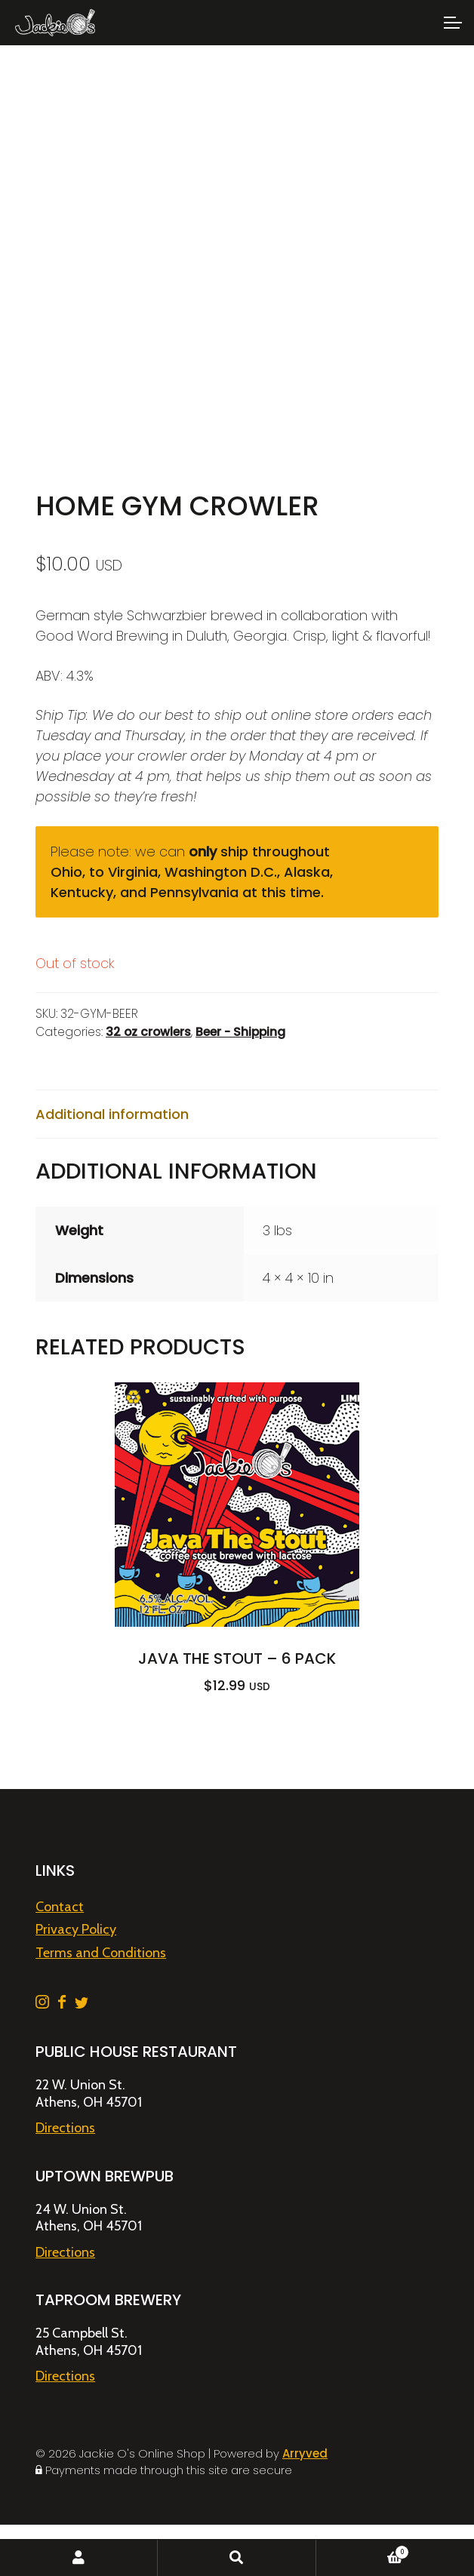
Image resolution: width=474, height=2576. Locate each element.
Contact (59, 1906)
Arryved (305, 2453)
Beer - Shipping (240, 1032)
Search (236, 2558)
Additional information (112, 1114)
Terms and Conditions (100, 1952)
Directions (65, 2128)
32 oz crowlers (148, 1032)
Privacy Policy (75, 1929)
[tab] (237, 1114)
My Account (79, 2558)
